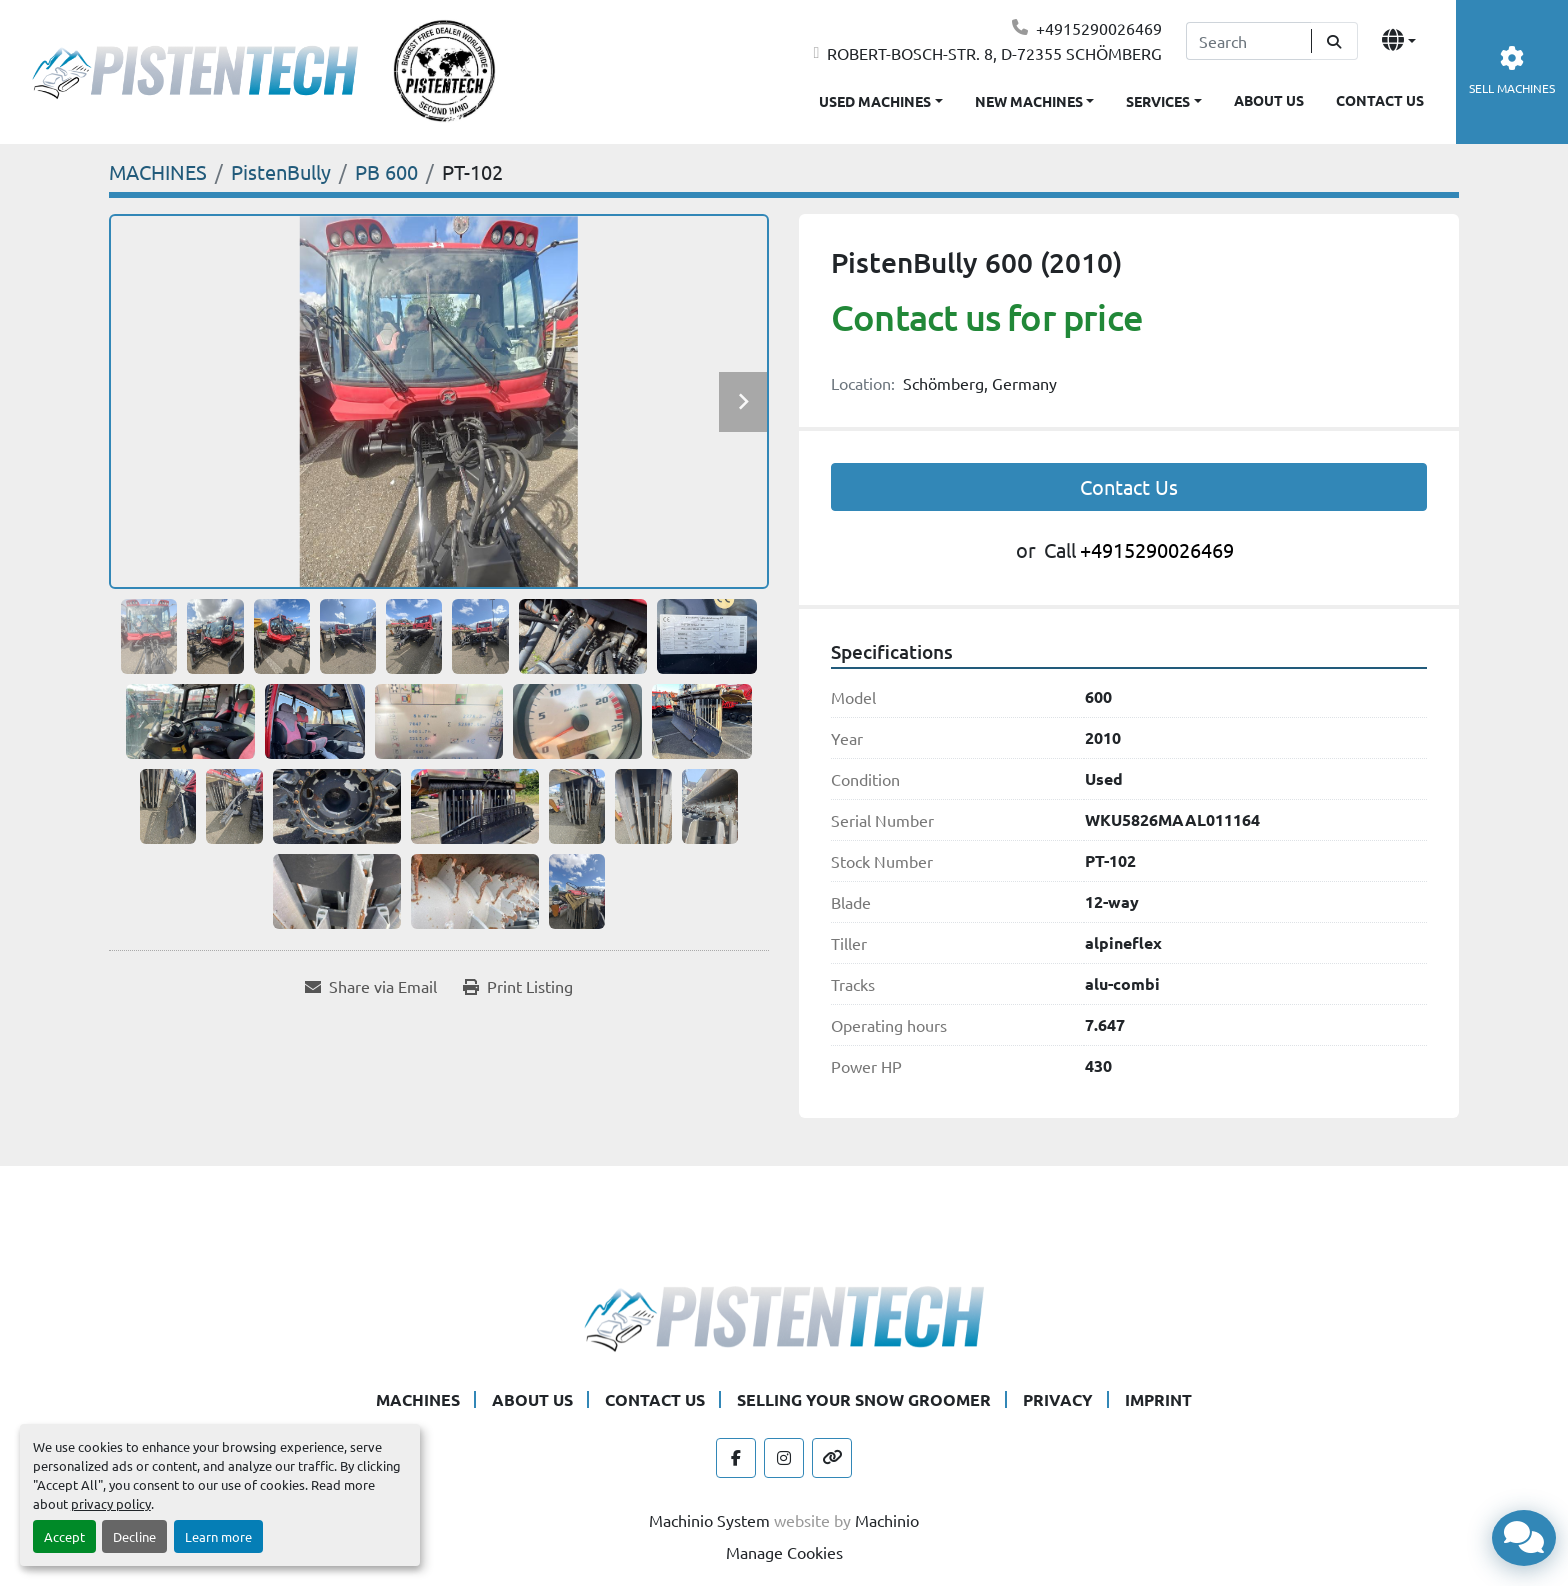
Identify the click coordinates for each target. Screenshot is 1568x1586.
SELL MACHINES (1512, 71)
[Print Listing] (518, 986)
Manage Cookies (784, 1552)
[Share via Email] (371, 986)
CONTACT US (1380, 100)
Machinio (887, 1520)
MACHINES (418, 1399)
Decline (134, 1536)
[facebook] (736, 1458)
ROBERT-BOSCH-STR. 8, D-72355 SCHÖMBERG (994, 53)
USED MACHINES (875, 101)
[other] (832, 1458)
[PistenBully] (281, 171)
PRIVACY (1058, 1399)
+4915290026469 (1099, 28)
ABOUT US (1269, 100)
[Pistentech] (784, 1316)
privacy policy (111, 1503)
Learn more (218, 1536)
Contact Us (1129, 486)
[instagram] (784, 1458)
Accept (64, 1536)
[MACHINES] (158, 171)
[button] (1035, 97)
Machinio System (709, 1520)
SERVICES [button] (1158, 101)
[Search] (1248, 41)
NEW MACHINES (1029, 101)
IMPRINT (1158, 1399)
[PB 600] (386, 171)
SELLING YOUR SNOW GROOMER (864, 1399)
